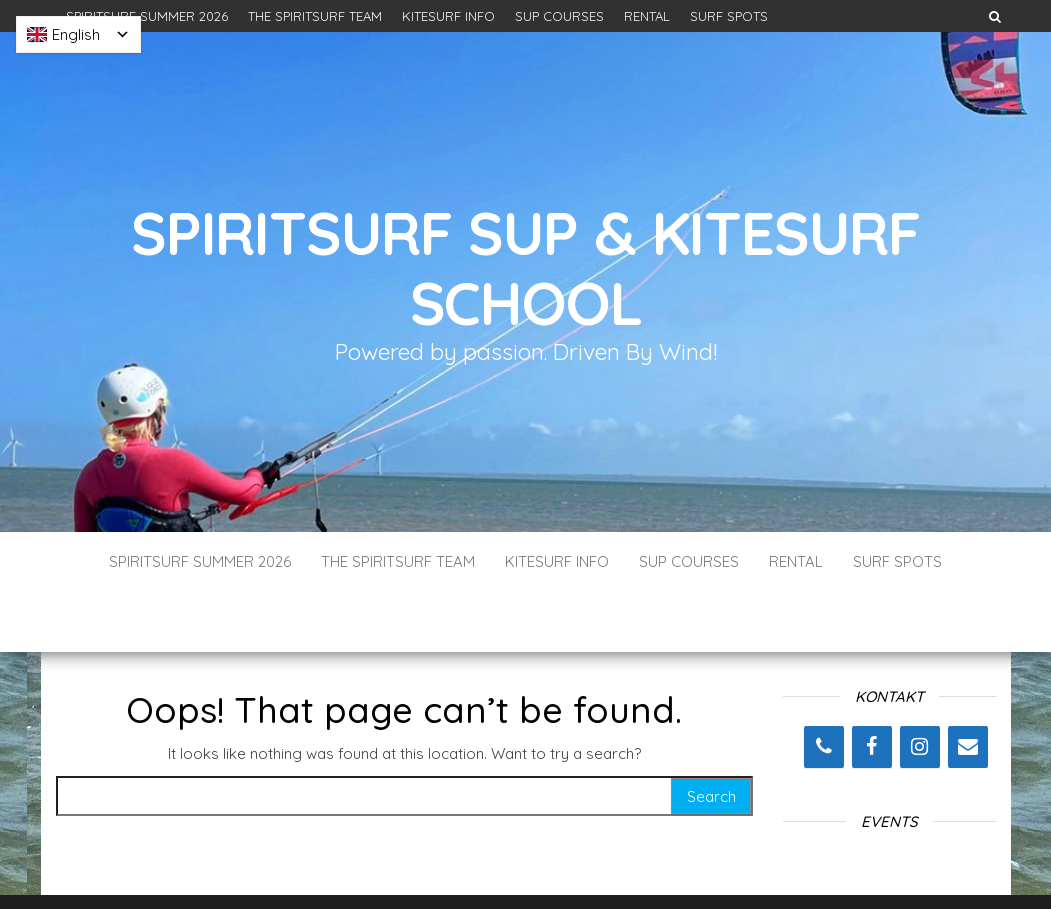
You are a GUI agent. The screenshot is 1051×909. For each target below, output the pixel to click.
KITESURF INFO (448, 16)
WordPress (529, 866)
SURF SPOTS (729, 16)
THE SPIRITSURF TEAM (315, 16)
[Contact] (968, 687)
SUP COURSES (559, 16)
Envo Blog (670, 866)
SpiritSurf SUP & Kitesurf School (525, 267)
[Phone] (824, 687)
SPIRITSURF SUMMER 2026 (147, 16)
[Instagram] (920, 687)
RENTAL (647, 16)
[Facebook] (872, 687)
